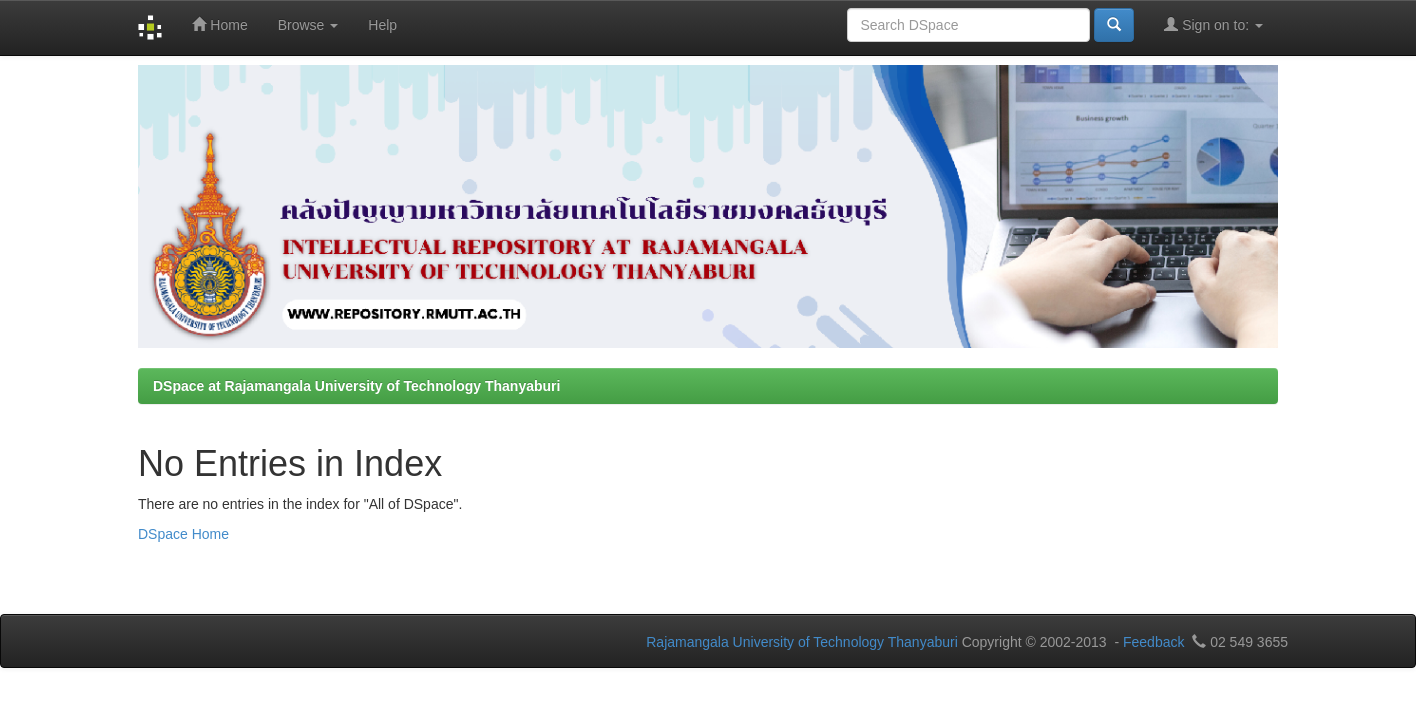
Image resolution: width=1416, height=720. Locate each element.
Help (382, 25)
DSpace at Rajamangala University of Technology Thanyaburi (356, 386)
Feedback (1153, 642)
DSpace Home (183, 534)
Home (219, 24)
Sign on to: (1213, 24)
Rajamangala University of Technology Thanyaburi (802, 642)
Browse (308, 25)
